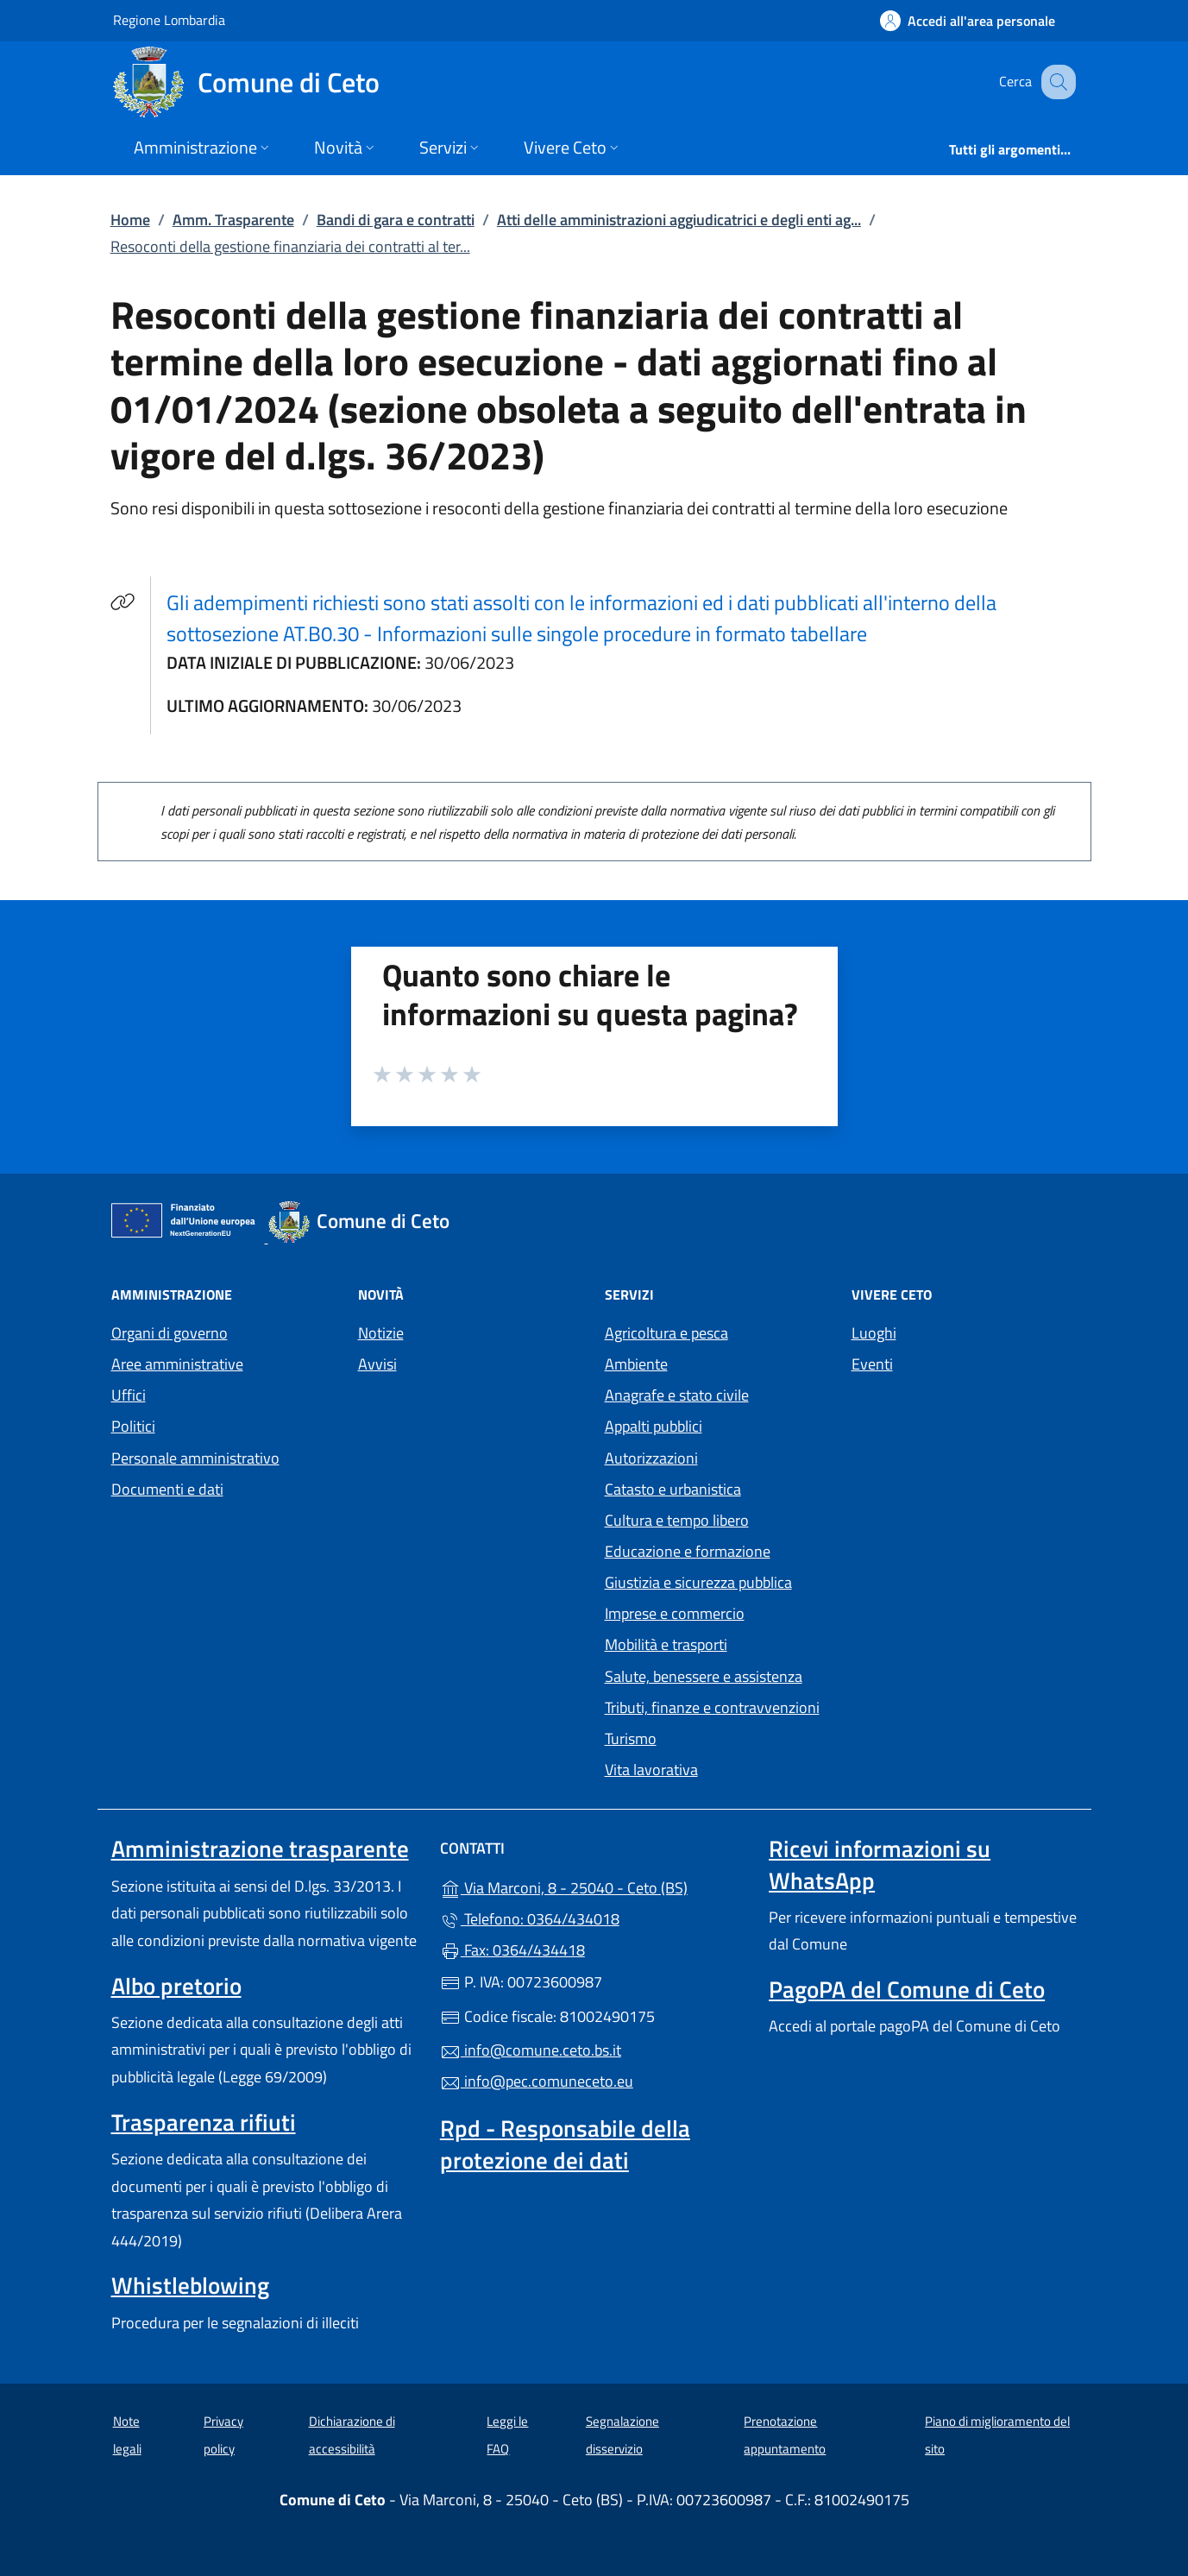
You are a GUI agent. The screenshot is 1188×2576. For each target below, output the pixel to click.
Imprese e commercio (675, 1613)
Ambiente (636, 1364)
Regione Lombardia (169, 19)
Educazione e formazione (687, 1551)
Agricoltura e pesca (666, 1333)
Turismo (631, 1738)
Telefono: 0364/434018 (529, 1918)
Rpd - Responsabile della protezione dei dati (565, 2143)
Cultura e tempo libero (677, 1520)
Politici (133, 1426)
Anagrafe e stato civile (677, 1395)
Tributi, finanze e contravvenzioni (712, 1707)
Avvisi (377, 1364)
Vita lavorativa (651, 1769)
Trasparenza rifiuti (203, 2122)
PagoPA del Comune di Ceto (907, 1989)
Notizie (381, 1333)
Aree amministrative (177, 1364)
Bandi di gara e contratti (396, 219)
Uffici (128, 1395)
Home (130, 219)
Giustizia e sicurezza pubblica (698, 1582)
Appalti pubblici (653, 1426)
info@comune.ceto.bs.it (530, 2050)
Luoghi (874, 1333)
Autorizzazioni (651, 1458)
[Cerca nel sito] (1055, 82)
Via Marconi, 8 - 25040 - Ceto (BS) (594, 1886)
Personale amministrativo (195, 1458)
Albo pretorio (176, 1986)
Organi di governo (169, 1333)
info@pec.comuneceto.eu (536, 2081)
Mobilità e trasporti (666, 1644)
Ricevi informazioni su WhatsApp (879, 1864)
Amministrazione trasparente (260, 1848)
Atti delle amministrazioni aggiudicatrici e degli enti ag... (679, 219)
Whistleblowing (190, 2285)
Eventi (872, 1364)
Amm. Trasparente (233, 219)
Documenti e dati (167, 1489)
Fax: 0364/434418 (512, 1950)
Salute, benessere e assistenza (703, 1676)
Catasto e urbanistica (673, 1489)
